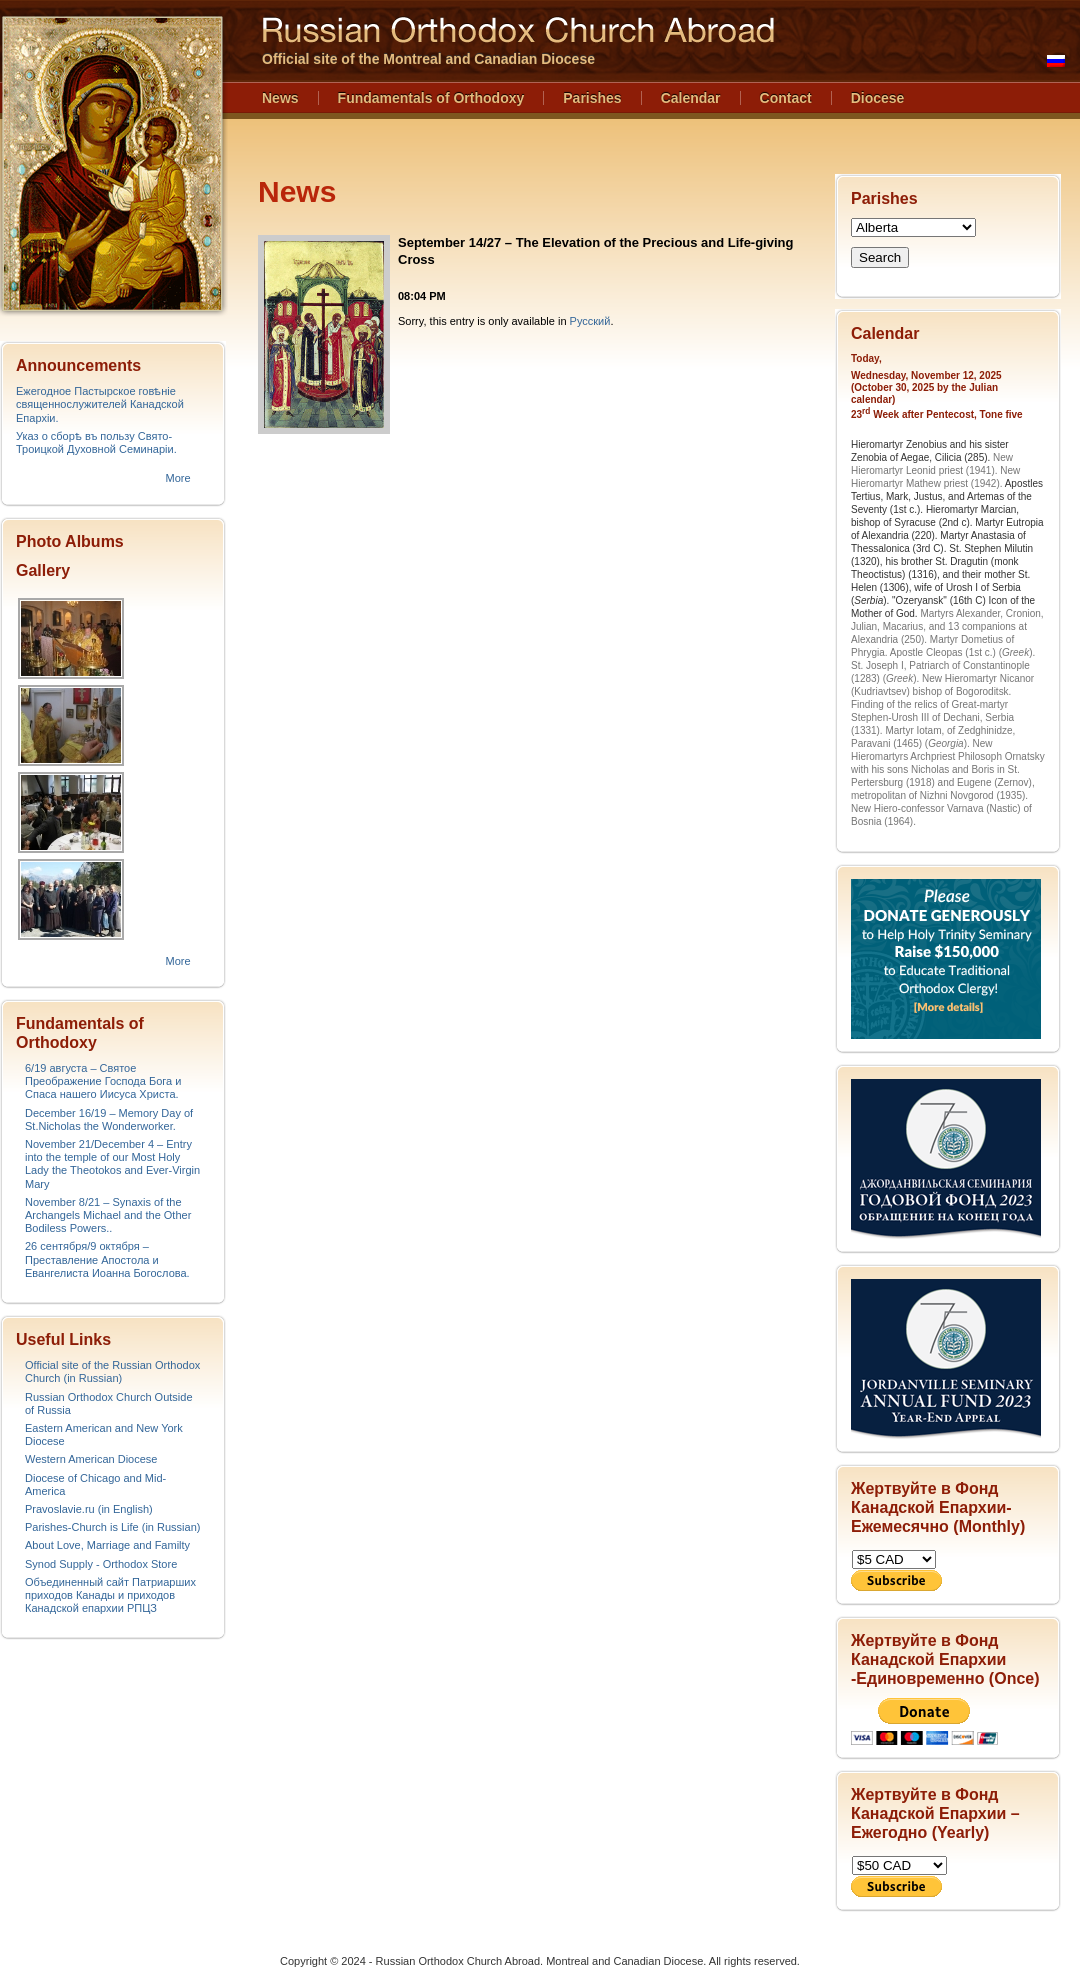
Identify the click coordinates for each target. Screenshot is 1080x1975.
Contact (786, 98)
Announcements (78, 365)
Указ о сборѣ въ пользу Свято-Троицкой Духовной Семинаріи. (96, 442)
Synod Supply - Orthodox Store (101, 1564)
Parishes (592, 98)
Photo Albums (70, 541)
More (177, 478)
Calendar (691, 98)
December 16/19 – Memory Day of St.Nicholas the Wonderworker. (109, 1119)
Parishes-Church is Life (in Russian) (112, 1527)
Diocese (878, 98)
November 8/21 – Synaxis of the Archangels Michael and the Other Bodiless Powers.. (108, 1215)
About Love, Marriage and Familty (107, 1545)
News (280, 98)
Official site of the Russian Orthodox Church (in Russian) (112, 1371)
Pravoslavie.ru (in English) (89, 1509)
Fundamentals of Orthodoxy (431, 98)
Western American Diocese (91, 1459)
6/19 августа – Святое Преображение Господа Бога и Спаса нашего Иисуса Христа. (103, 1081)
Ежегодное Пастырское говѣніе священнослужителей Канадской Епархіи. (100, 404)
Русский (590, 321)
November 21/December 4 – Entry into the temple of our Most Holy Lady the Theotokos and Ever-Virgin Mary (112, 1164)
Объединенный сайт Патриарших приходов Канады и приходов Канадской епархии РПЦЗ (110, 1595)
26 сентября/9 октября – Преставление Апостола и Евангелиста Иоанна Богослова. (107, 1259)
